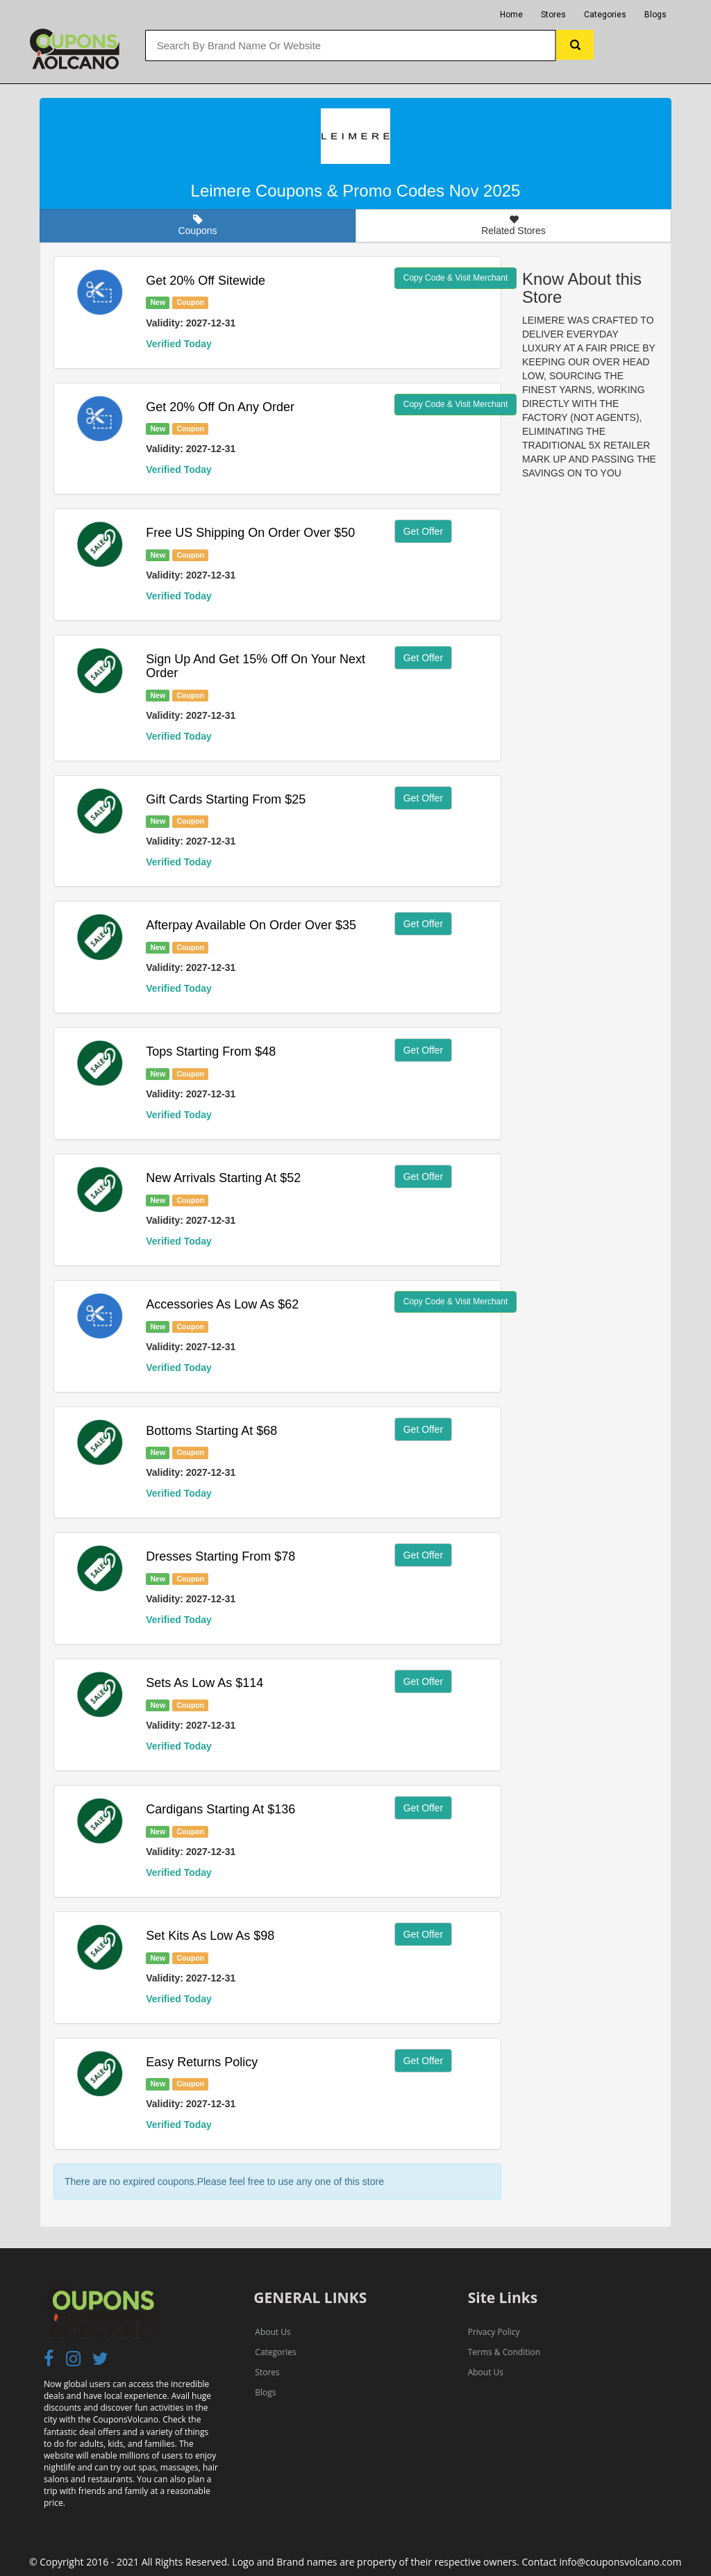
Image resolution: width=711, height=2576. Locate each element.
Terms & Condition (504, 2352)
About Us (272, 2332)
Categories (605, 14)
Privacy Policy (494, 2332)
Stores (553, 14)
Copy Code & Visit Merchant (455, 278)
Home (511, 14)
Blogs (655, 14)
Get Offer (423, 531)
